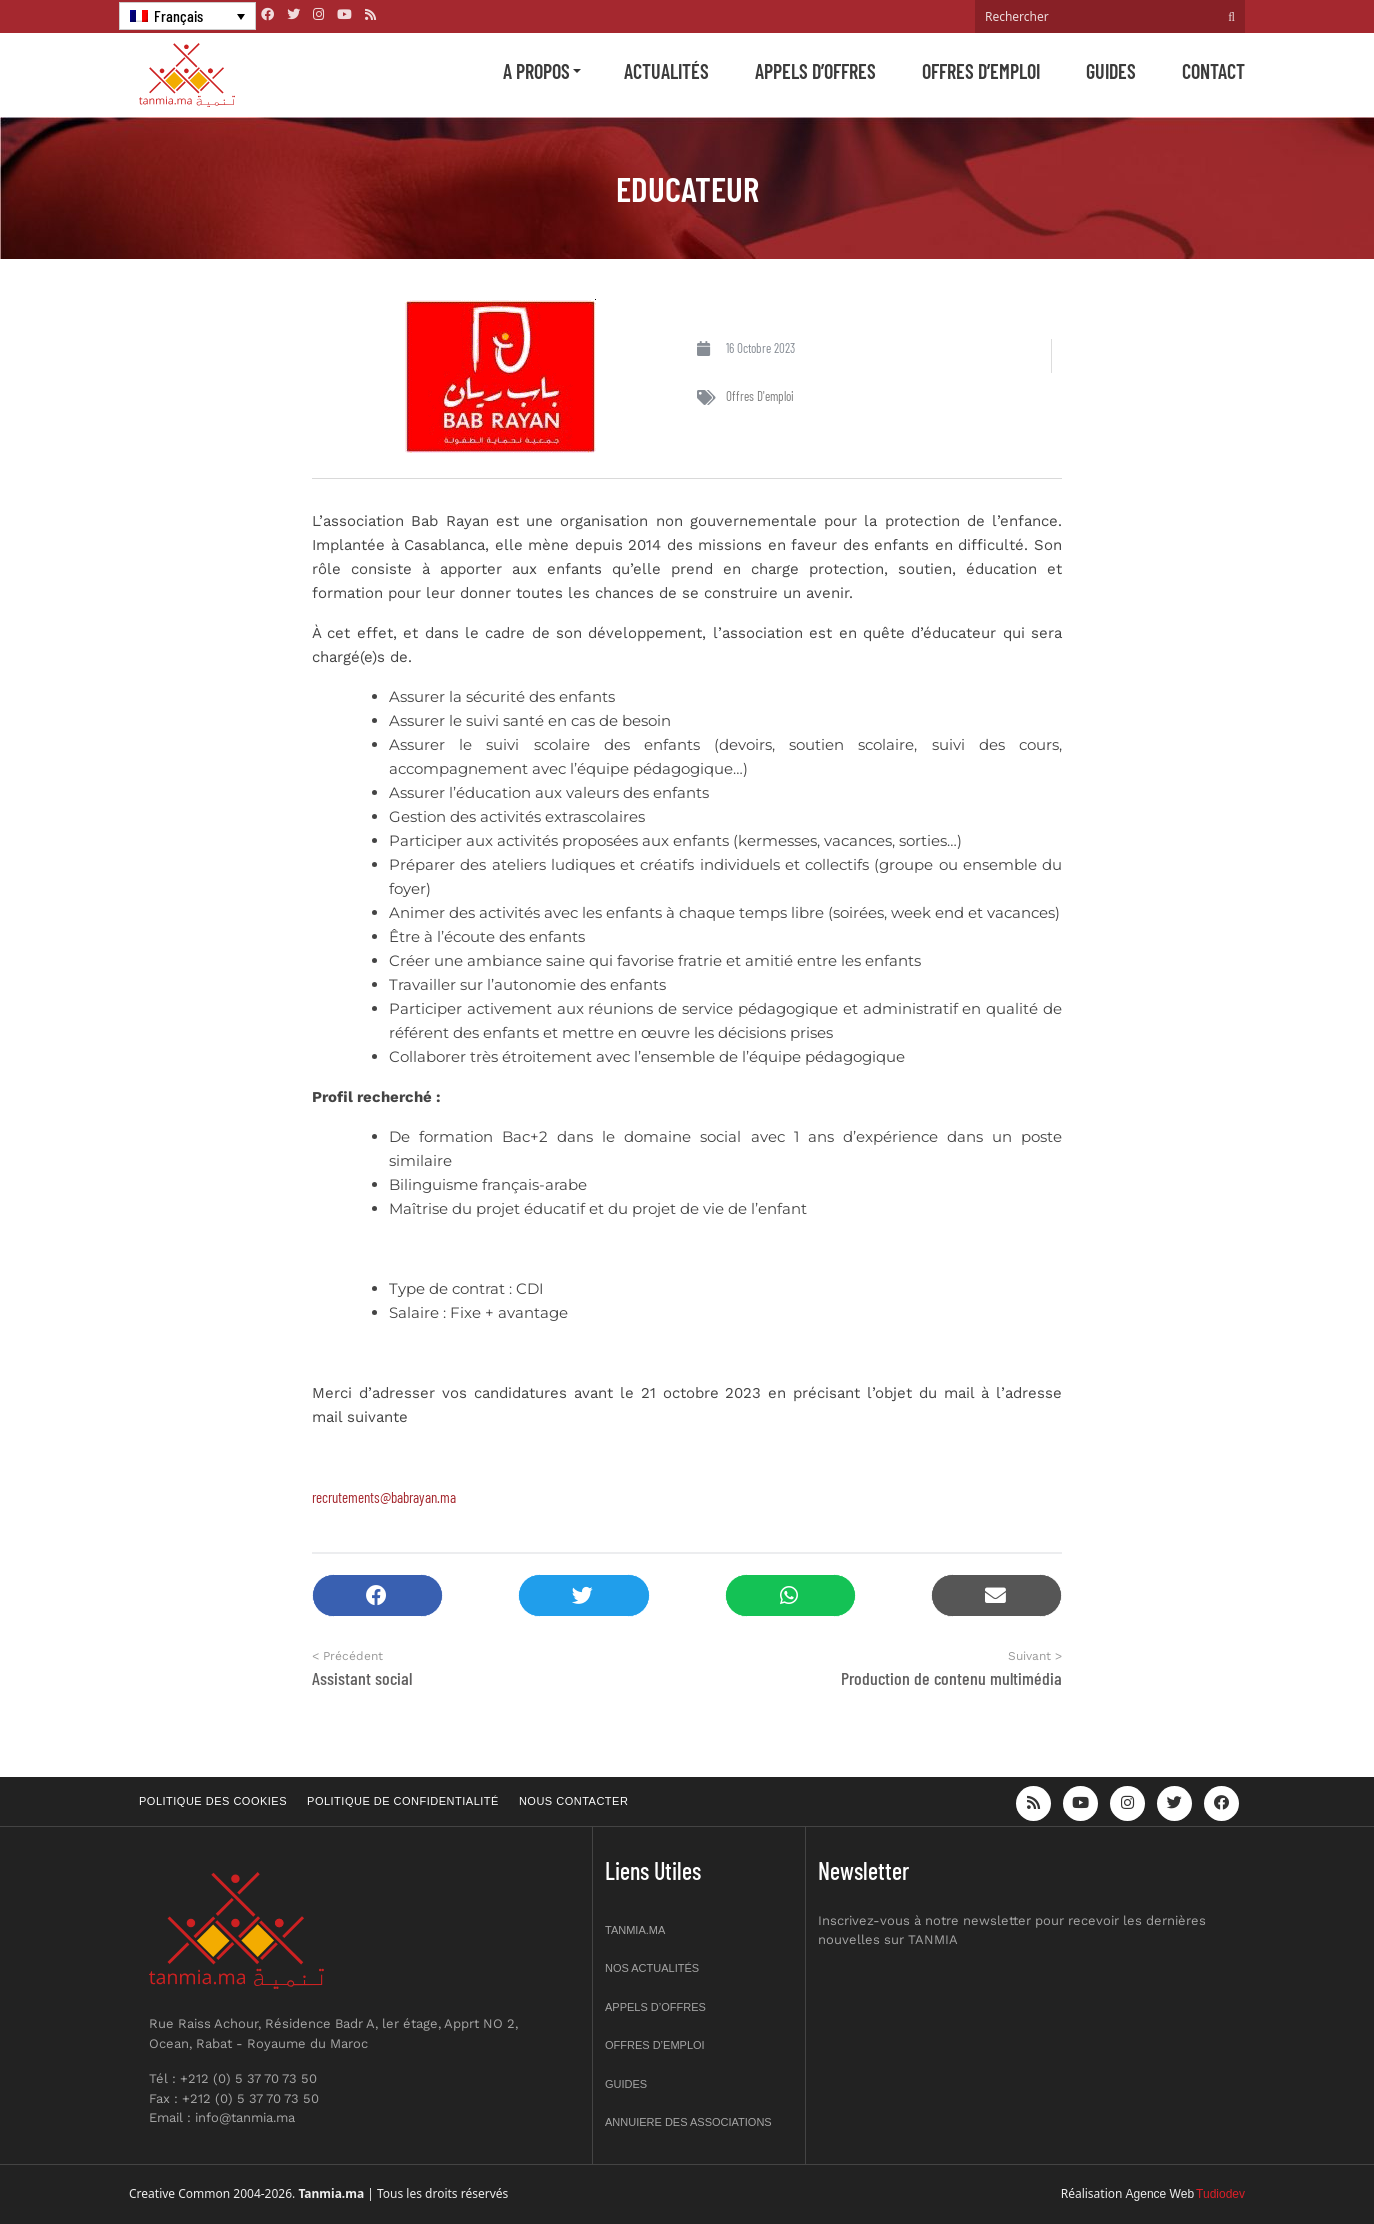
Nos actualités (652, 1968)
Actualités (666, 71)
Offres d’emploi (981, 71)
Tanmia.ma (635, 1930)
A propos (536, 71)
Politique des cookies (213, 1801)
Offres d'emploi (760, 396)
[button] (377, 1595)
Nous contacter (573, 1801)
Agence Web (1160, 2194)
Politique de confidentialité (403, 1801)
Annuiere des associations (688, 2122)
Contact (1213, 71)
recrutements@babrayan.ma (384, 1497)
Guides (1111, 71)
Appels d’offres (815, 71)
